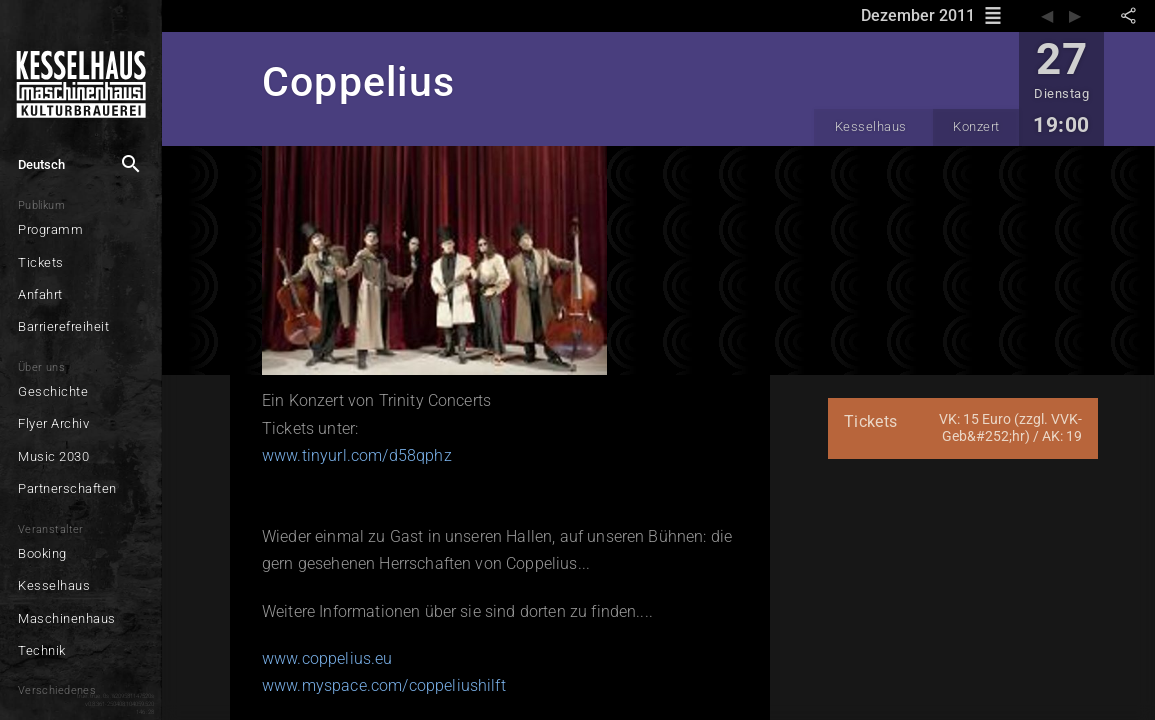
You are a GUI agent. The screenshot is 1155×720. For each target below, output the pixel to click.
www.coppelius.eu (327, 658)
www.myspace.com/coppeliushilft (384, 685)
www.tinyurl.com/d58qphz (357, 455)
